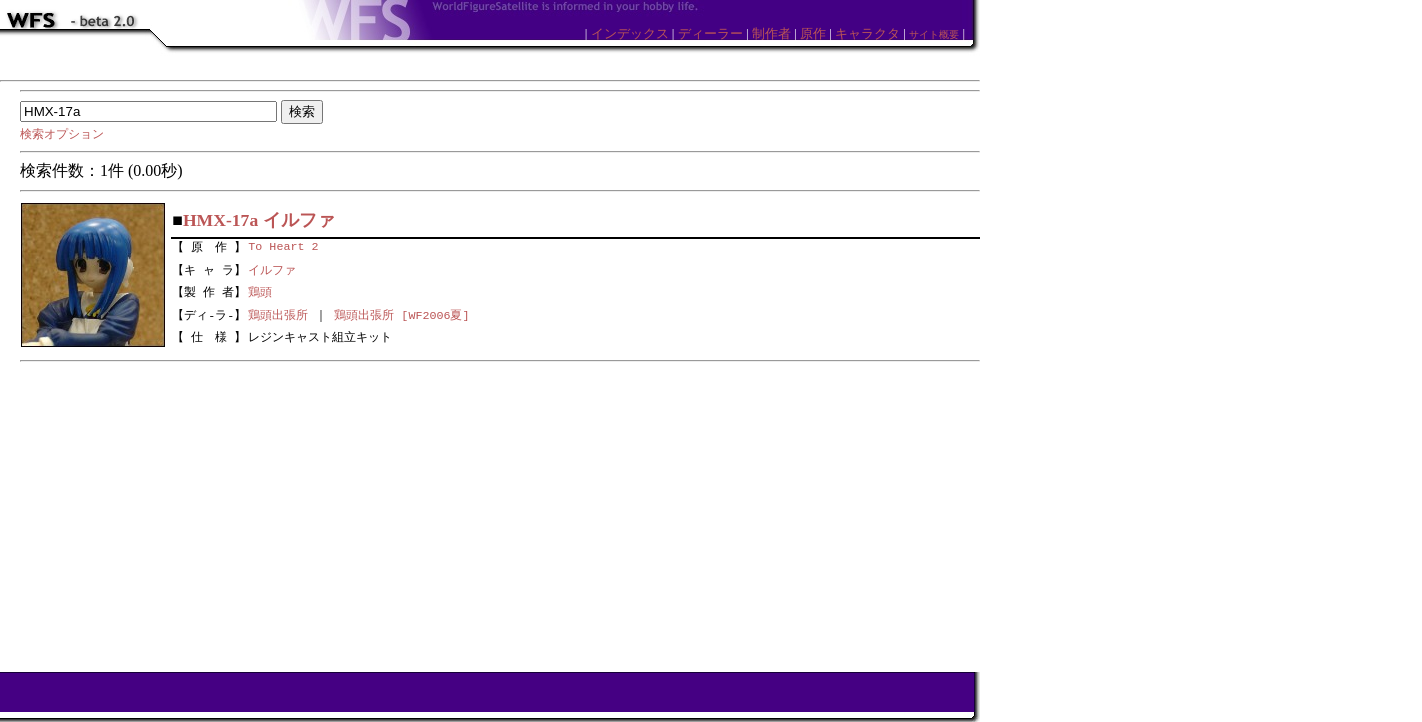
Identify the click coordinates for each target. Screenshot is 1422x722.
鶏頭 (260, 291)
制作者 (771, 33)
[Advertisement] (500, 512)
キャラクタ (867, 33)
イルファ (272, 268)
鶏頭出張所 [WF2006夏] (401, 315)
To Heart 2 (283, 245)
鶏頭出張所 (278, 315)
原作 (813, 33)
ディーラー (710, 33)
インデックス (630, 33)
